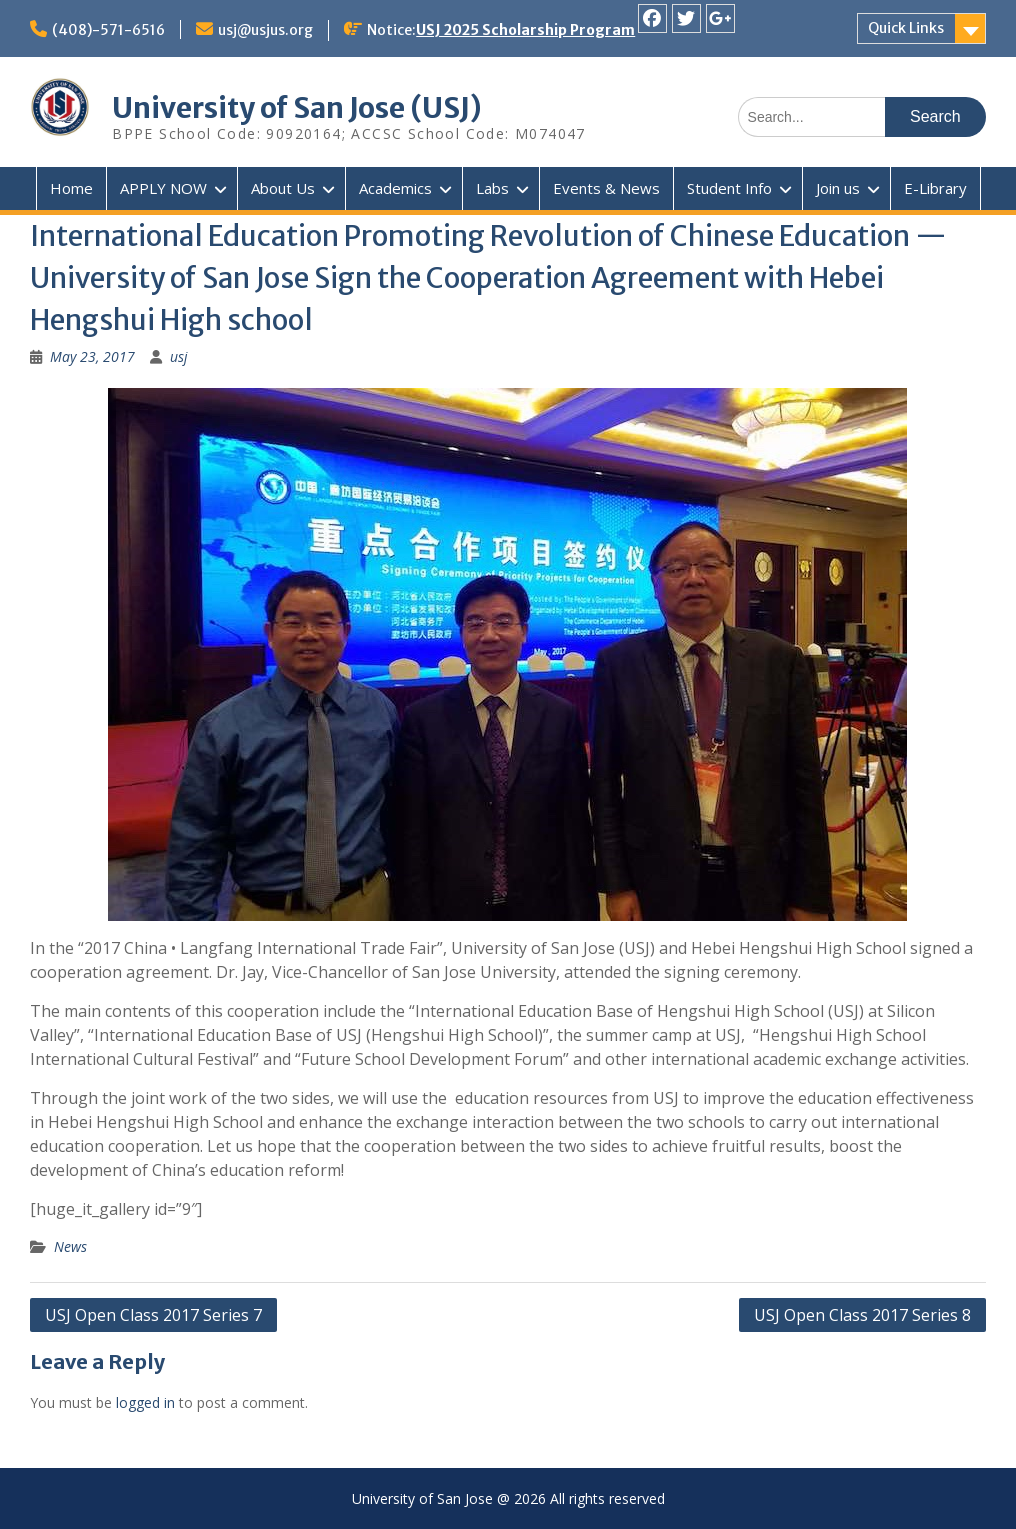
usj (179, 356)
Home (71, 188)
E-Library (935, 188)
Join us (838, 188)
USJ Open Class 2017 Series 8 (862, 1315)
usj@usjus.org (265, 30)
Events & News (606, 188)
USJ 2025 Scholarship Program (525, 30)
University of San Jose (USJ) (297, 108)
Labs (492, 188)
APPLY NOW (163, 188)
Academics (395, 188)
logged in (145, 1402)
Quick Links (906, 28)
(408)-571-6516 (108, 30)
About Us (283, 188)
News (70, 1246)
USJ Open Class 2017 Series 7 (153, 1315)
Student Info (729, 188)
